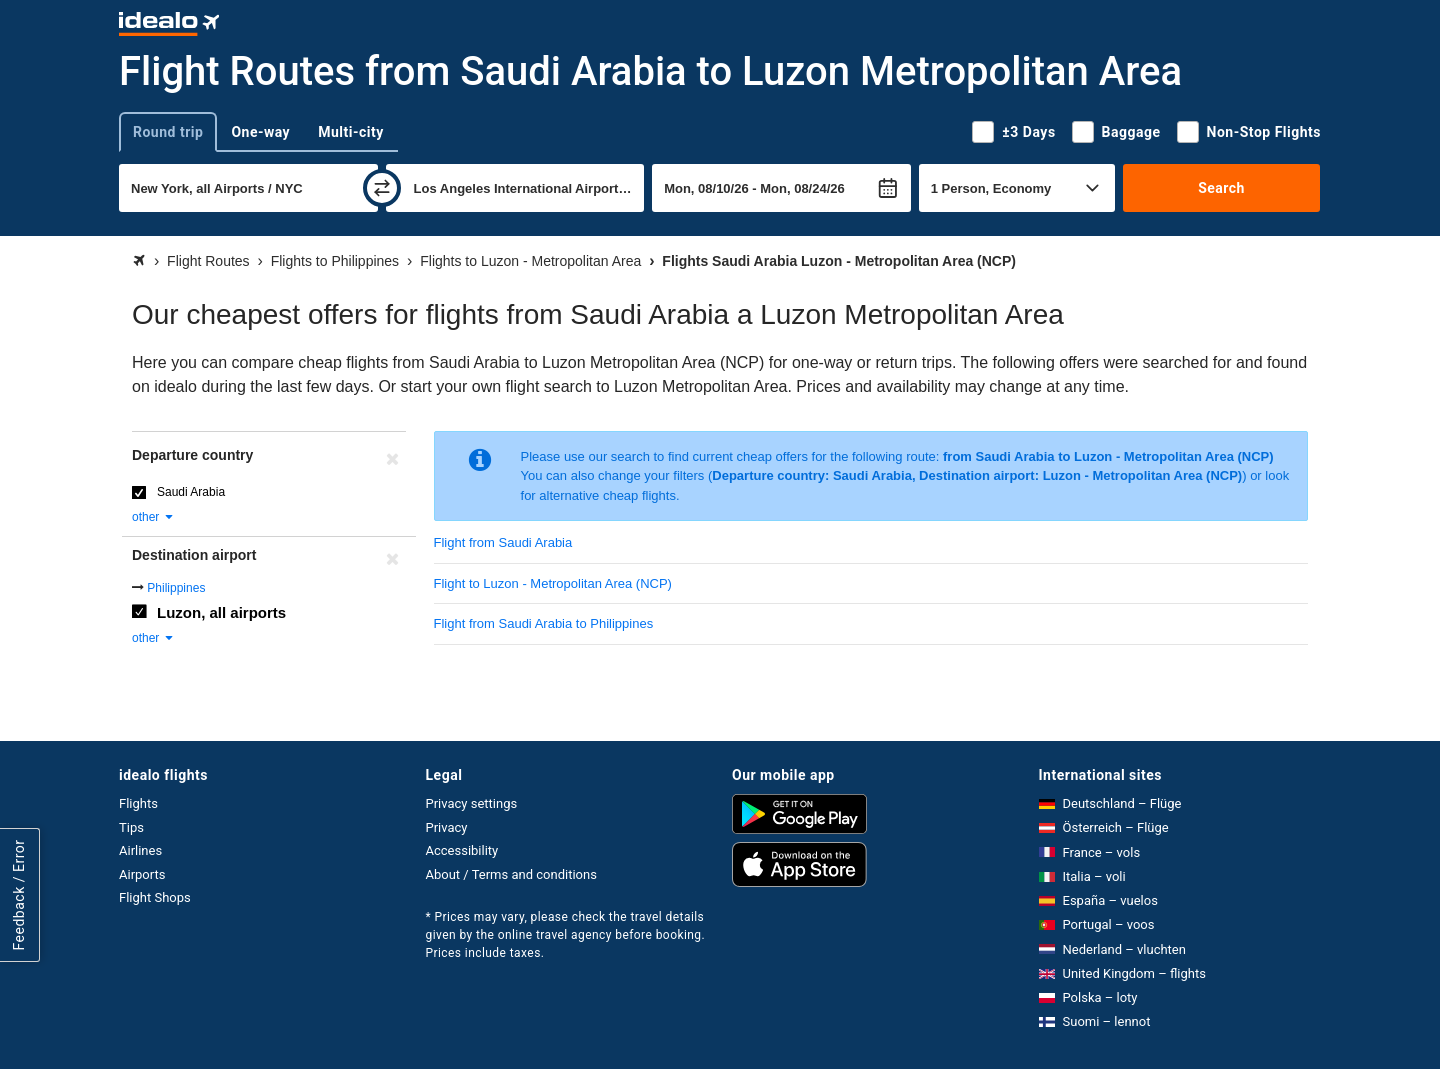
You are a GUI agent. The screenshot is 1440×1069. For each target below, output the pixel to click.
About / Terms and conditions (511, 874)
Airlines (140, 850)
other (153, 517)
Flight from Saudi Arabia (503, 542)
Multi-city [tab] (351, 132)
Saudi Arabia (191, 492)
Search (1221, 188)
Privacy (447, 827)
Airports (142, 874)
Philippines (176, 588)
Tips (131, 827)
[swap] (382, 188)
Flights (138, 803)
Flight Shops (155, 897)
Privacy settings (472, 803)
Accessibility (462, 850)
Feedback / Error (19, 895)
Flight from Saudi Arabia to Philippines (544, 623)
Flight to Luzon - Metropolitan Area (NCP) (553, 583)
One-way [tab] (260, 132)
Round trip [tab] (168, 132)
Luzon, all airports (221, 612)
